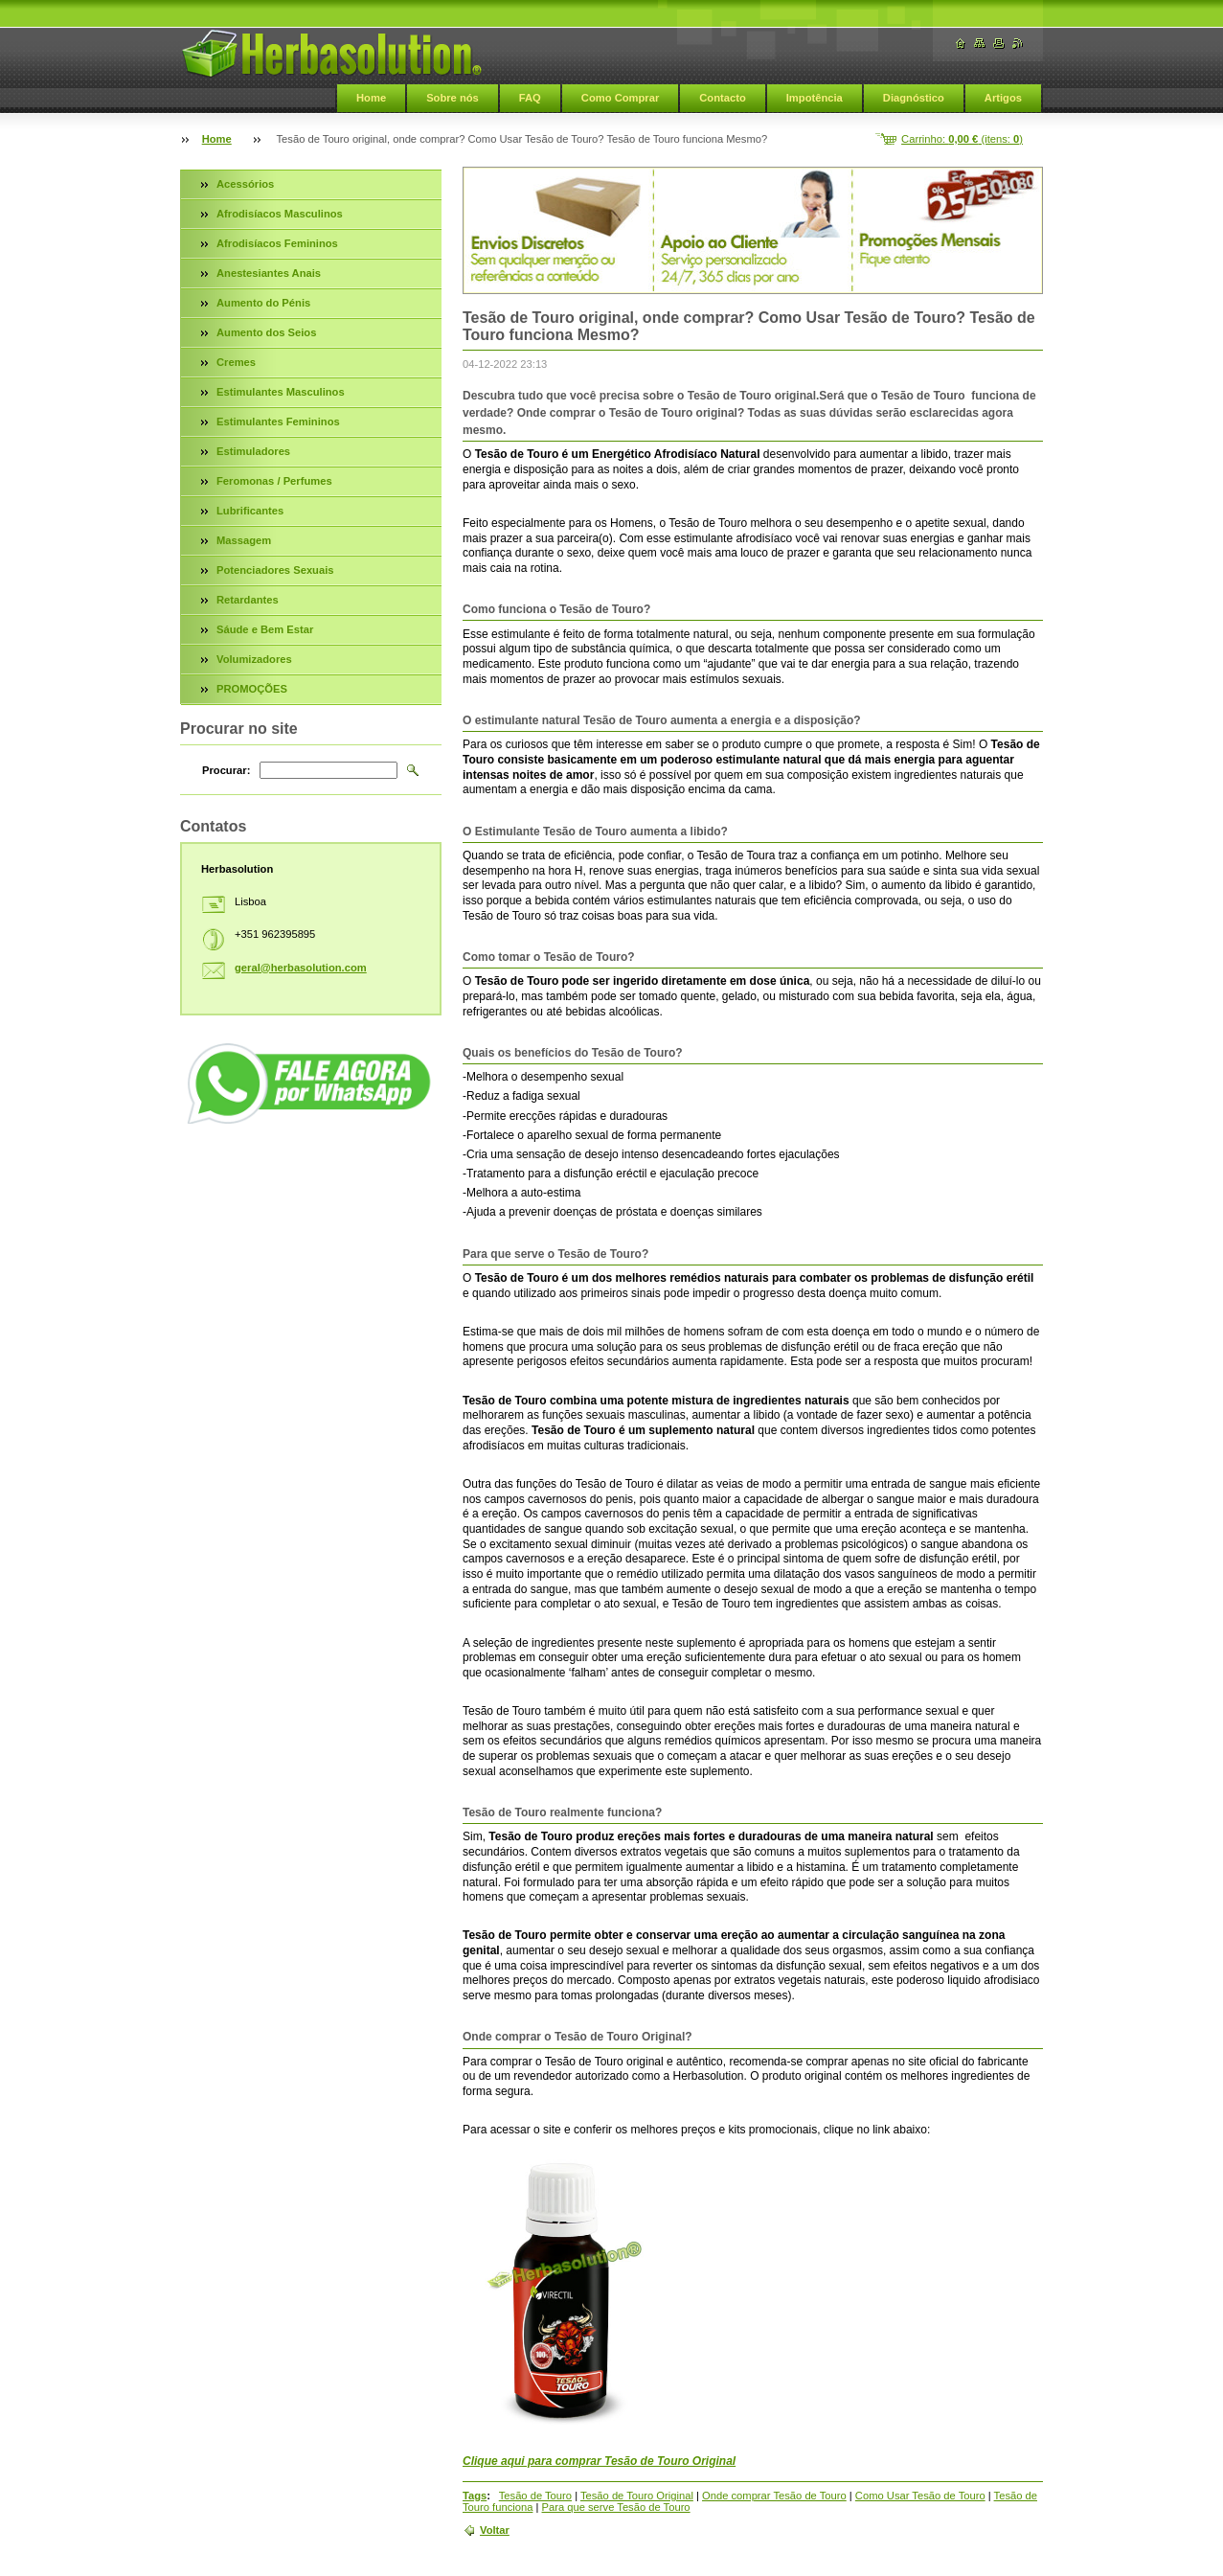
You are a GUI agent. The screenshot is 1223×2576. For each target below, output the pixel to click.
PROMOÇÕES (251, 689)
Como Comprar (620, 97)
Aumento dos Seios (266, 332)
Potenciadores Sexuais (275, 570)
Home (371, 97)
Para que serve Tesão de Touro (616, 2507)
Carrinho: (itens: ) (962, 139)
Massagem (243, 540)
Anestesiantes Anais (268, 273)
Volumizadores (254, 659)
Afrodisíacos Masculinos (279, 213)
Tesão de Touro (535, 2495)
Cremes (236, 362)
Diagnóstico (913, 97)
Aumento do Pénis (263, 302)
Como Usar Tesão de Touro (920, 2495)
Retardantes (247, 599)
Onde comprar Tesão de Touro (774, 2495)
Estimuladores (253, 451)
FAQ (530, 97)
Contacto (722, 97)
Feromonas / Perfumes (274, 481)
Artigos (1003, 97)
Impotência (814, 97)
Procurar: (226, 770)
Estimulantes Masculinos (280, 392)
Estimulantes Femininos (278, 421)
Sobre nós (452, 97)
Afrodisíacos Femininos (277, 243)
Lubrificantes (249, 510)
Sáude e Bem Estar (264, 629)
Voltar (495, 2530)
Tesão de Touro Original (636, 2495)
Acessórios (245, 184)
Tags (475, 2495)
